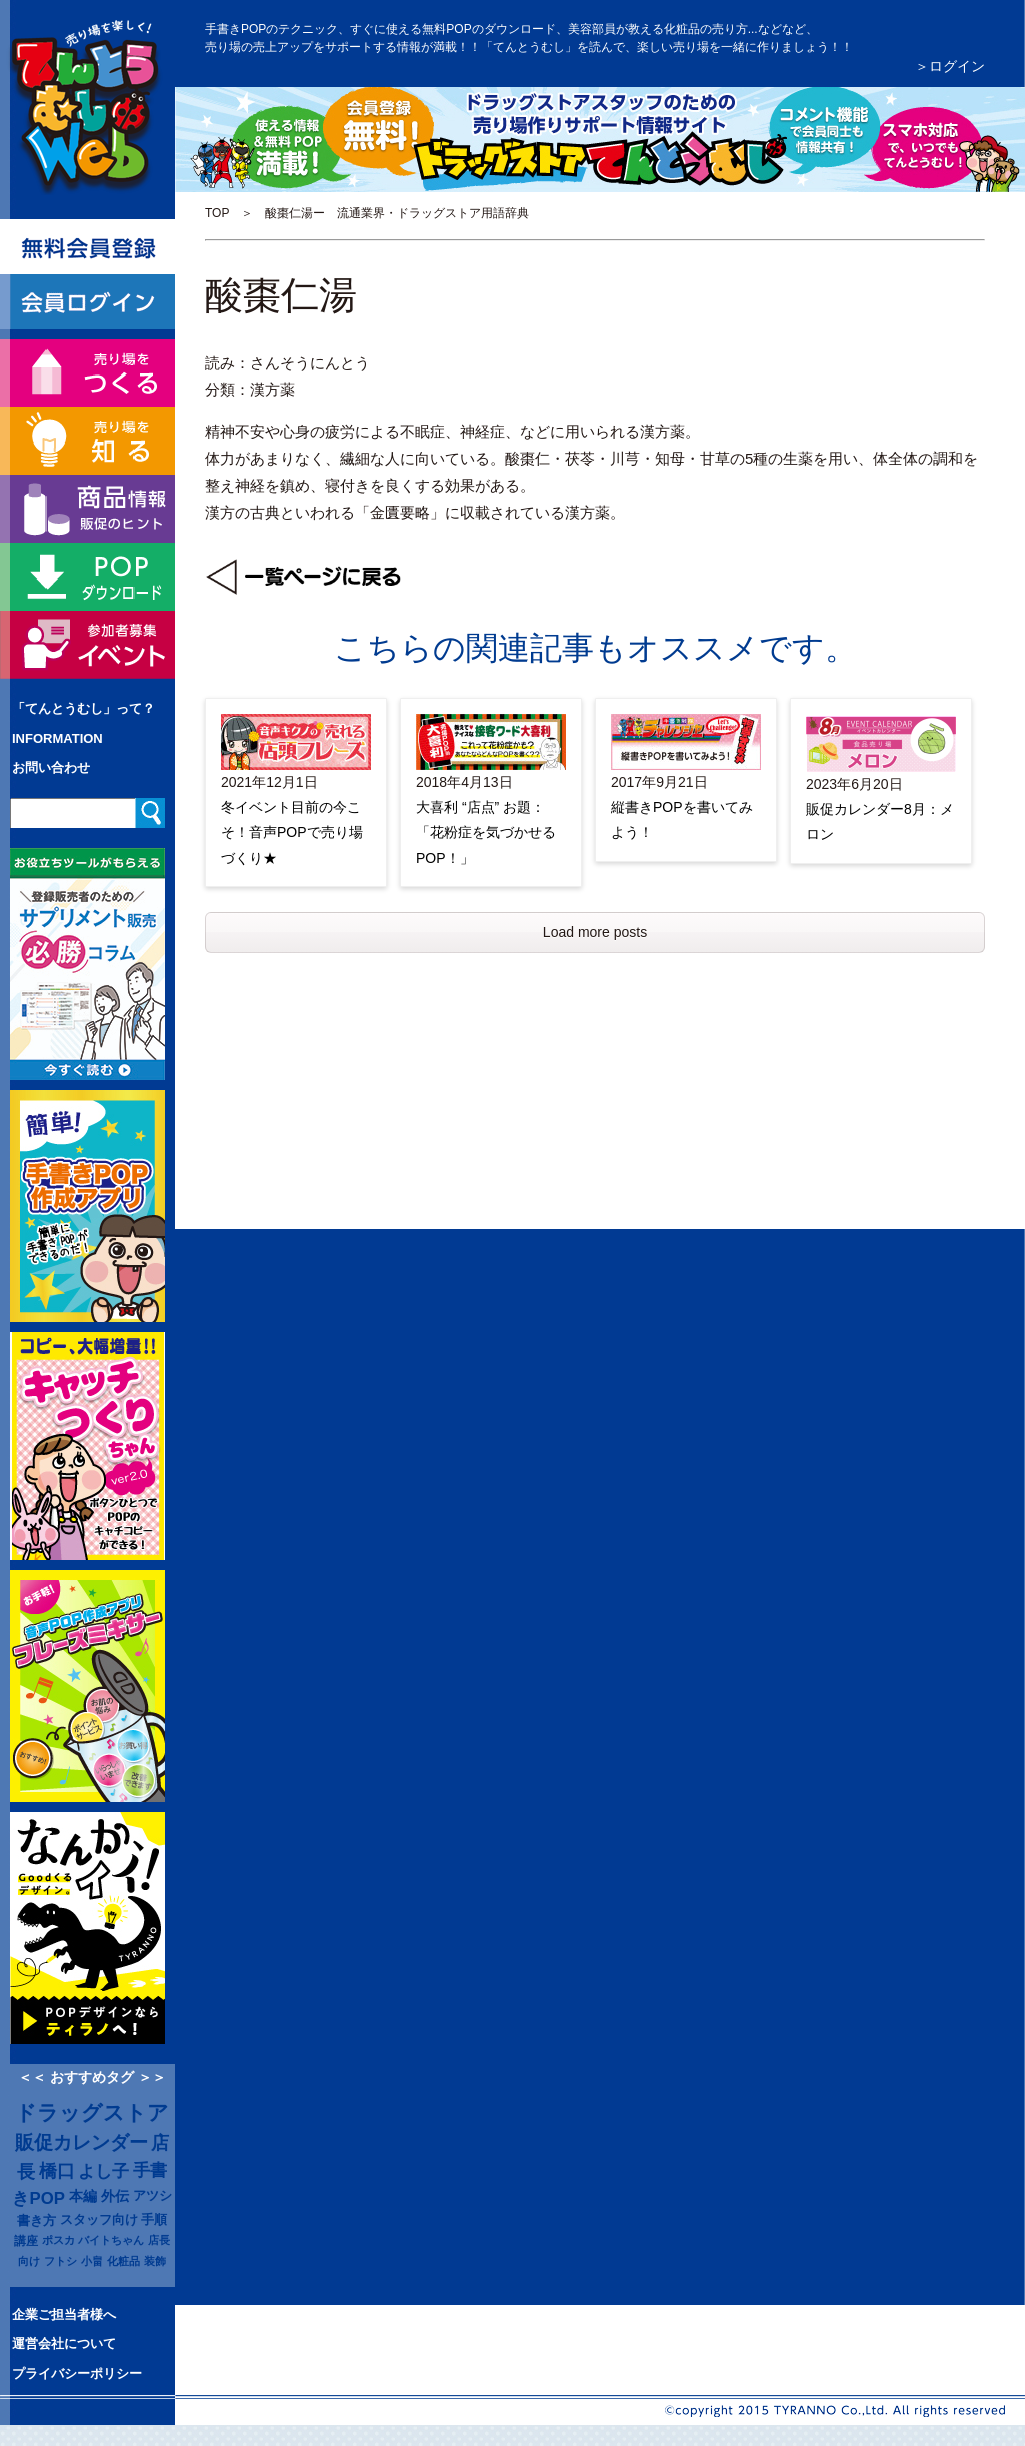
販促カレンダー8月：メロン (880, 821)
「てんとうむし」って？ (83, 708)
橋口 (57, 2171)
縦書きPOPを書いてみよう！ (682, 819)
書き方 (36, 2220)
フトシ (60, 2261)
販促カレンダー (81, 2142)
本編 (83, 2196)
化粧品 (123, 2261)
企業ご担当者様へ (64, 2314)
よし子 (103, 2171)
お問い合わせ (51, 767)
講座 (26, 2240)
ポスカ (58, 2240)
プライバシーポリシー (77, 2373)
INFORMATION (57, 738)
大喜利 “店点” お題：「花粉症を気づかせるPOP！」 (486, 832)
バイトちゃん (111, 2240)
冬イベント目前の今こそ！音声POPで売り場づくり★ (292, 832)
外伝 (115, 2196)
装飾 (155, 2261)
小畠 (92, 2261)
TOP (217, 213)
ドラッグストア (92, 2113)
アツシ (152, 2195)
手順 (154, 2220)
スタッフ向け (99, 2220)
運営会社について (64, 2343)
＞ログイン (950, 66)
